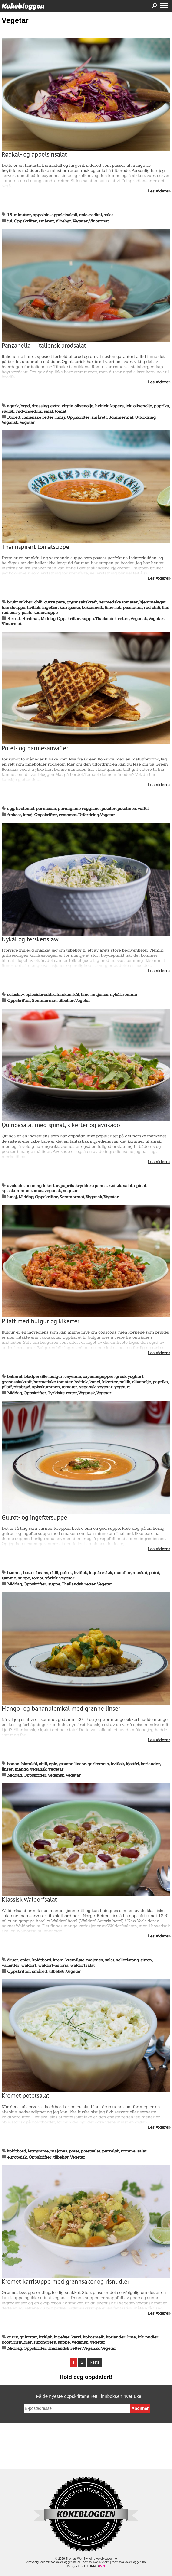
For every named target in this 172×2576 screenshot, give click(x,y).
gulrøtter (28, 2337)
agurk (13, 406)
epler (25, 1960)
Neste (94, 2362)
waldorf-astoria (53, 1965)
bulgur (56, 1376)
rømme (129, 994)
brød (25, 406)
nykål (115, 994)
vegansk (52, 1190)
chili (38, 602)
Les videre (158, 191)
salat (108, 215)
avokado (15, 1185)
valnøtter (10, 1965)
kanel (94, 1382)
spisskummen (15, 1190)
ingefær (50, 607)
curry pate (54, 602)
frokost (14, 815)
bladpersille (35, 1376)
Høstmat (30, 618)
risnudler (22, 2342)
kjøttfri (132, 1764)
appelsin (41, 215)
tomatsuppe (46, 612)
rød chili (152, 607)
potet (154, 1572)
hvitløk (101, 406)
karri (76, 2337)
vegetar (70, 1190)
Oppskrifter (25, 221)
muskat (139, 1572)
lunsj (60, 417)
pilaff (7, 1387)
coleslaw (15, 994)
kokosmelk (92, 607)
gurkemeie (98, 1764)
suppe (88, 618)
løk (128, 406)
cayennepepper (98, 1376)
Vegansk (10, 422)
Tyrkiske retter (62, 1393)
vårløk (51, 1578)
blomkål (29, 1764)
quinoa (100, 1185)
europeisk (17, 2157)
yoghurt (122, 1387)
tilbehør (63, 221)
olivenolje (142, 406)
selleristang (127, 1960)
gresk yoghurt (129, 1376)
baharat (14, 1376)
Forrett (13, 417)
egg (10, 808)
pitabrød (21, 1387)
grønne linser (72, 1764)
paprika (161, 406)
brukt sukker (19, 602)
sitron (146, 1960)
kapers (117, 406)
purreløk (110, 2151)
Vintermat (99, 221)
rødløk (8, 411)
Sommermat (121, 417)
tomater (69, 1387)
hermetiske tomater (118, 602)
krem (58, 1960)
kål (76, 994)
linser (7, 1769)
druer (12, 1960)
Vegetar (80, 221)
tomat (60, 411)
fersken (63, 994)
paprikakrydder (75, 1185)
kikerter (51, 1185)
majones (99, 994)
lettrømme (38, 2151)
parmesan (46, 808)
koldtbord (41, 1960)
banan (13, 1764)
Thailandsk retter (112, 618)
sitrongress (44, 2342)
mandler (122, 1572)
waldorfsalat (82, 1965)
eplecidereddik (40, 994)
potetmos (126, 808)
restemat (67, 815)
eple (83, 215)
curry (12, 2337)
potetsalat (90, 2151)
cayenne (72, 1376)
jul (9, 221)
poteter (108, 808)
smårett (46, 221)
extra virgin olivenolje (71, 406)
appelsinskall (64, 215)
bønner (14, 1572)
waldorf (28, 1965)
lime (109, 607)
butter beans (35, 1572)
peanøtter (132, 607)
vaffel (143, 808)
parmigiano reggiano (78, 808)
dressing (40, 406)
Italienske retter (37, 417)
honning (33, 1185)
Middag (48, 618)
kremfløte (74, 1960)
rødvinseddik (29, 411)
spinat (140, 1185)
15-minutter (19, 215)
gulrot (66, 1572)
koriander (150, 1764)
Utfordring (145, 417)
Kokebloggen (23, 6)
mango (21, 1769)
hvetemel (25, 808)
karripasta (70, 607)
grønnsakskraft (82, 602)
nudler (151, 2337)
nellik (124, 1382)
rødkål (95, 215)
